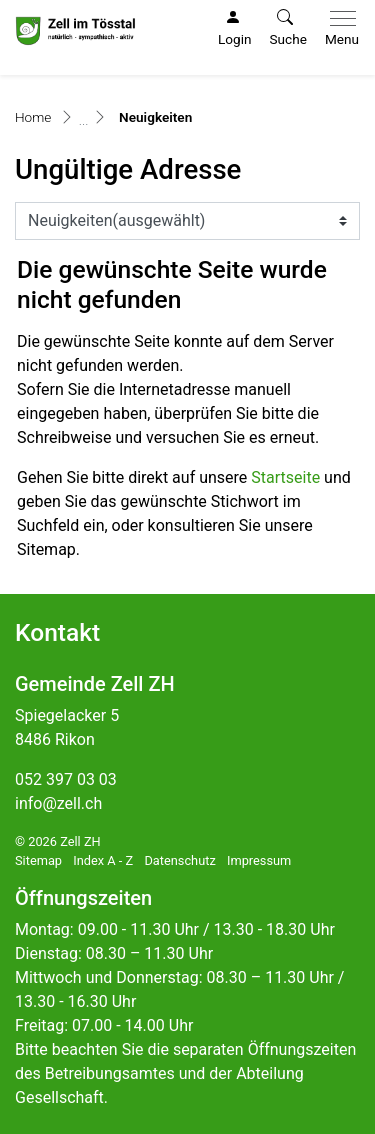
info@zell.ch (58, 803)
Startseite (285, 477)
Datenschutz (179, 860)
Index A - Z (103, 860)
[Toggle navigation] (338, 29)
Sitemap (38, 860)
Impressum (259, 860)
